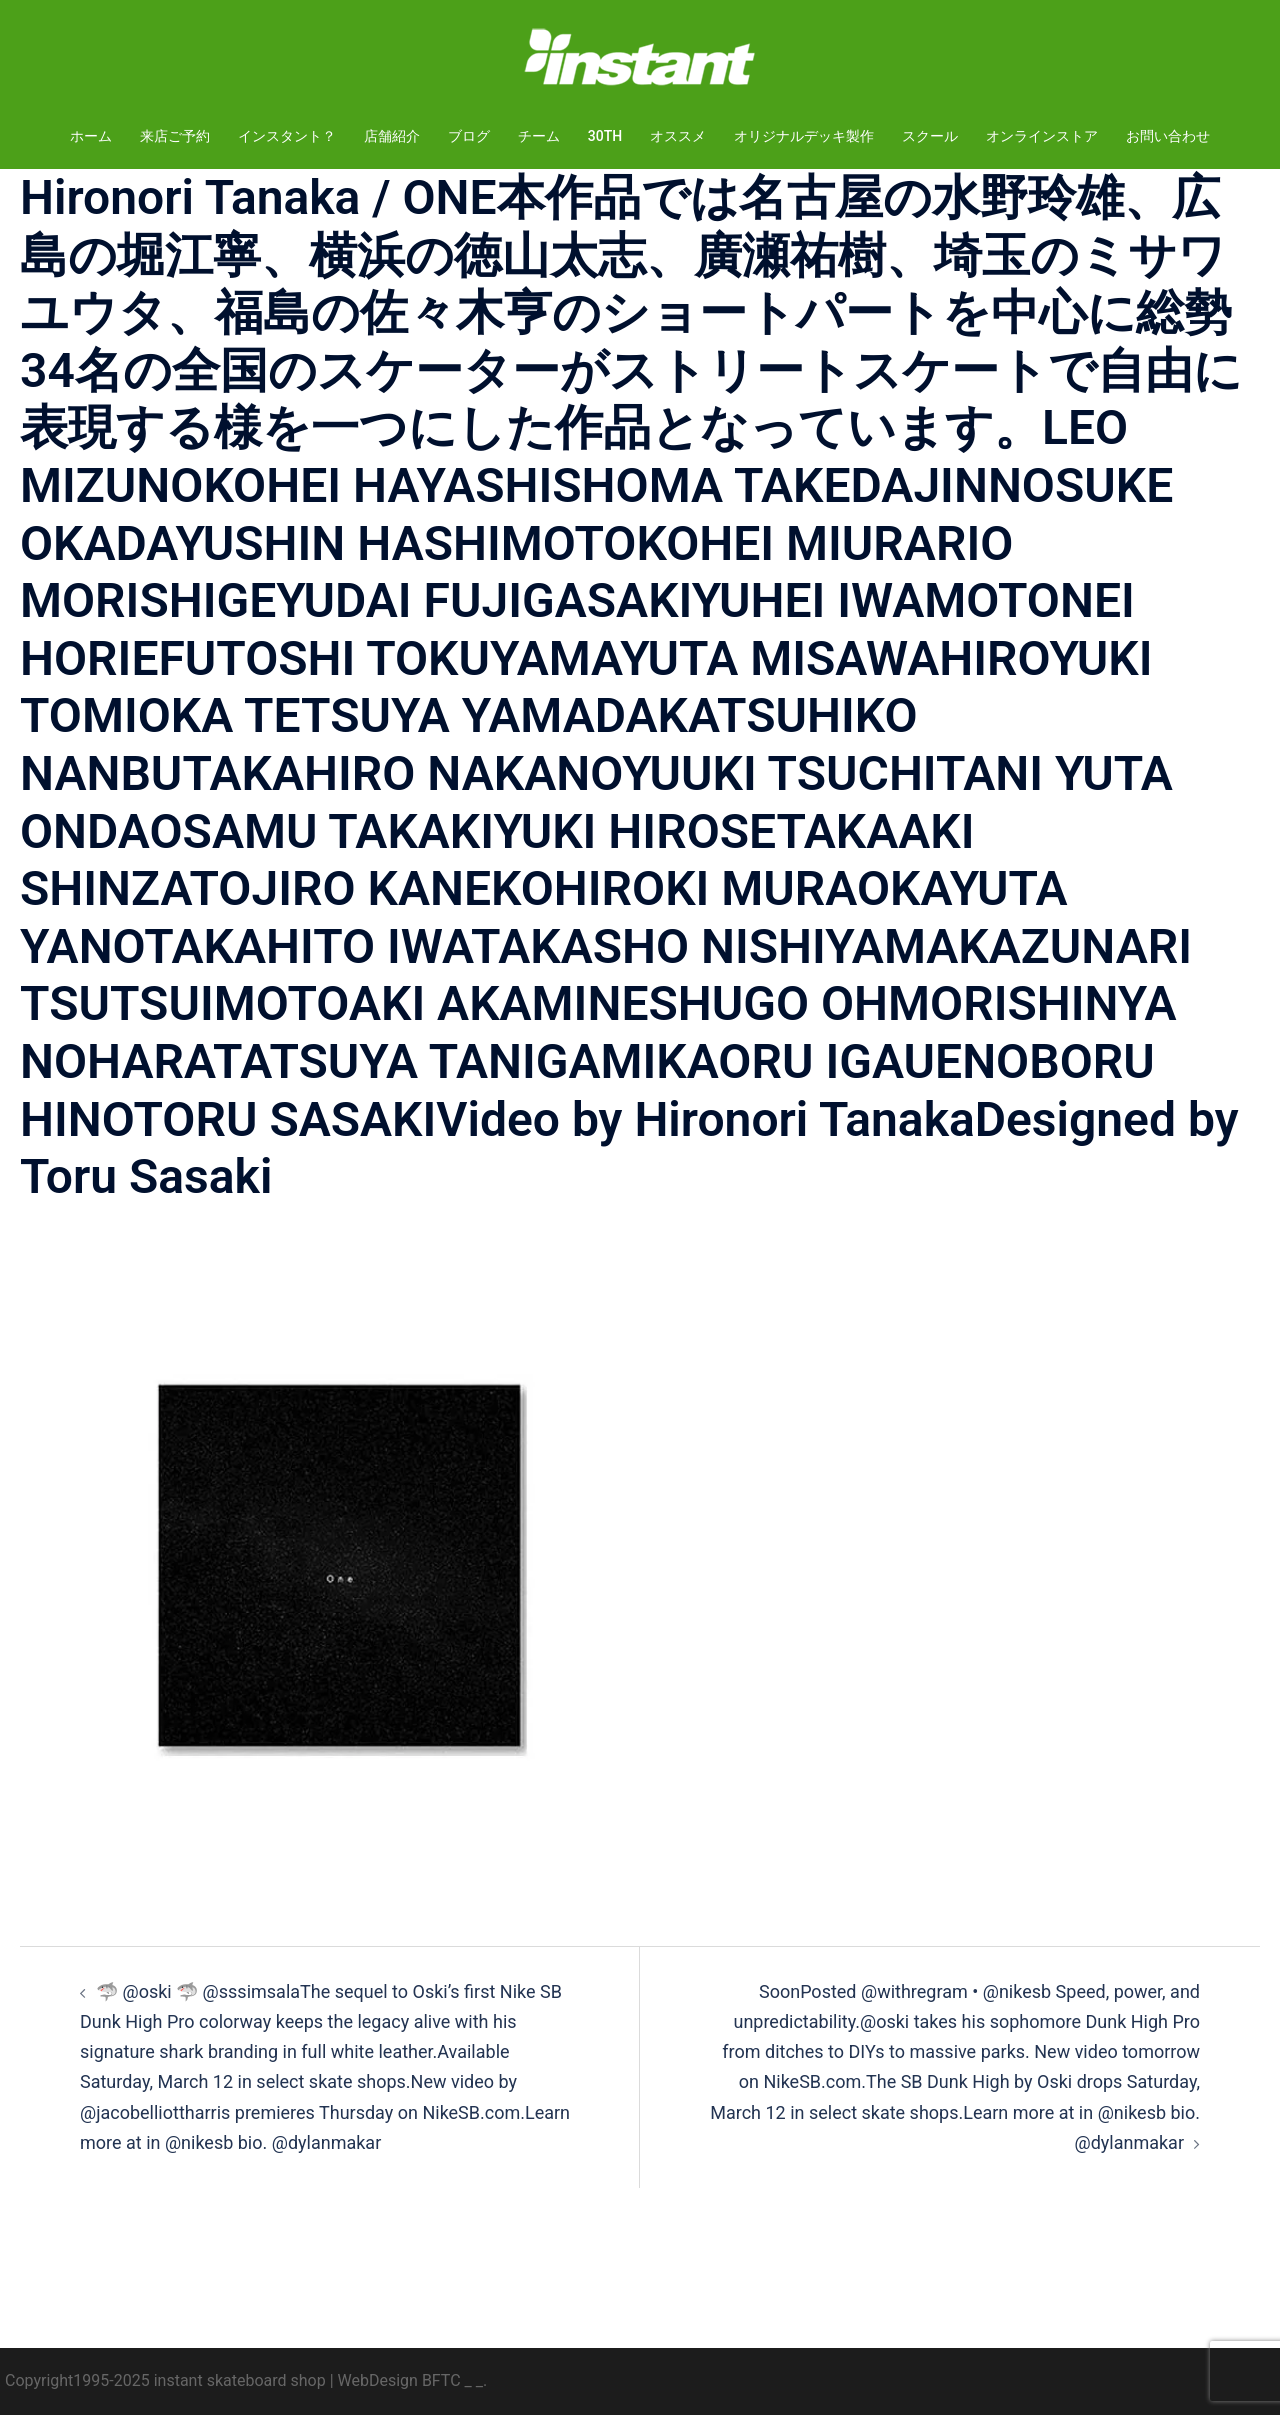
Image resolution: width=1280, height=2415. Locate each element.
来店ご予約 (175, 136)
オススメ (678, 136)
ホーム (91, 136)
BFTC (441, 2380)
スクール (930, 136)
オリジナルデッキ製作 (804, 136)
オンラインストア (1042, 136)
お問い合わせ (1168, 136)
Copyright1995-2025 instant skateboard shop (165, 2380)
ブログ (469, 136)
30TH (605, 136)
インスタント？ (287, 136)
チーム (539, 136)
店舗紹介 (392, 136)
